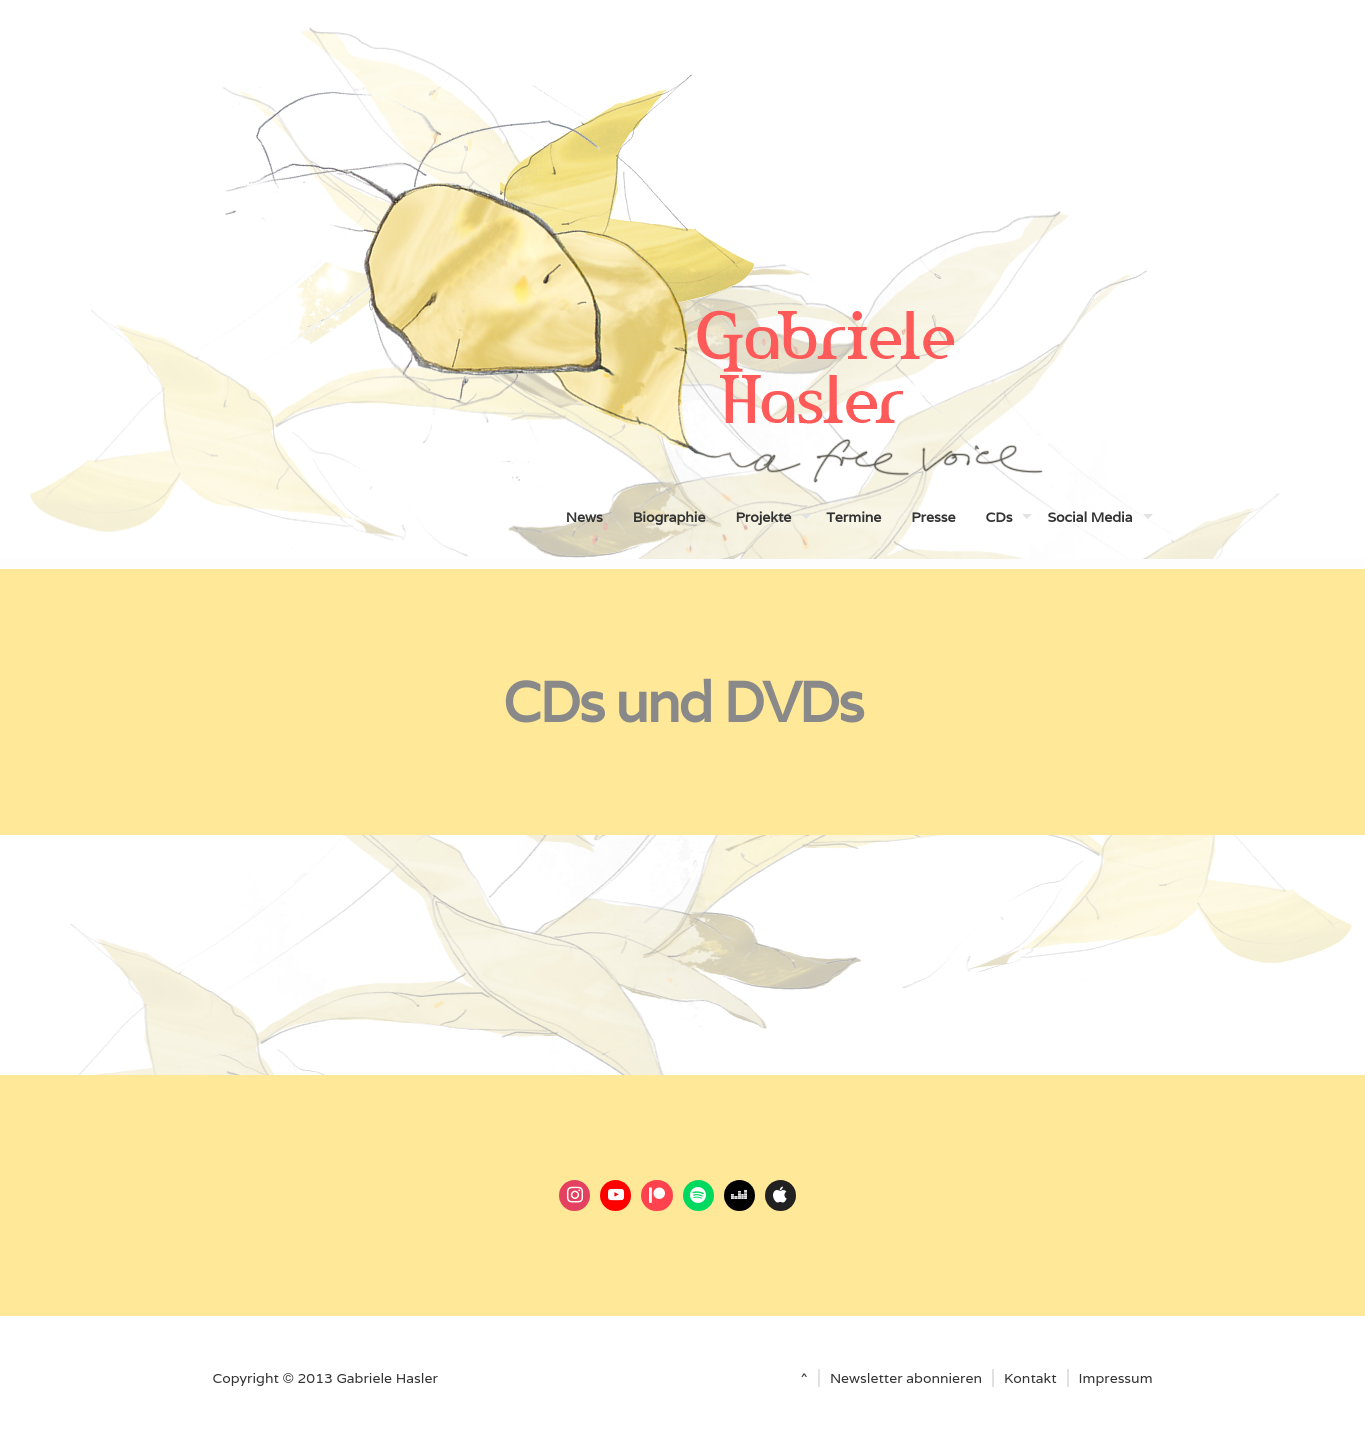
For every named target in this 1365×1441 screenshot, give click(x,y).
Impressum (1116, 1378)
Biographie (669, 517)
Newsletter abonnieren (906, 1378)
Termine (853, 517)
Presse (933, 517)
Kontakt (1030, 1378)
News (584, 517)
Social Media (1089, 517)
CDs (998, 517)
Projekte (763, 517)
